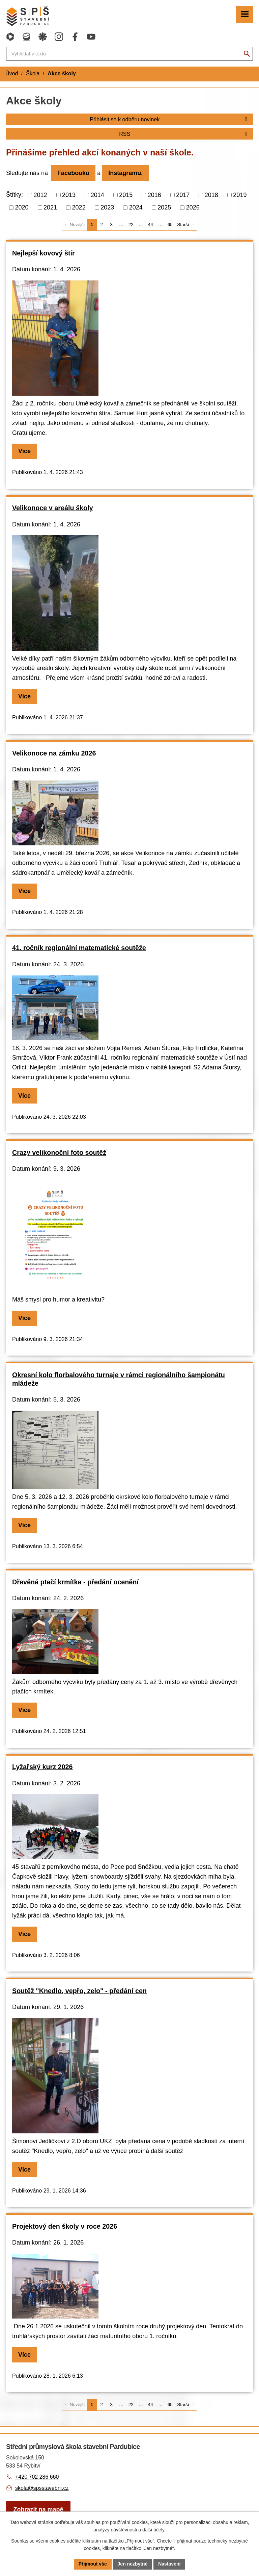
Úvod (11, 73)
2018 (211, 195)
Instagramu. (125, 173)
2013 (69, 195)
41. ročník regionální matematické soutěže (79, 947)
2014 (97, 195)
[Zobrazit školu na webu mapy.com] (38, 2509)
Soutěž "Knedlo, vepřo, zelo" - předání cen (79, 1991)
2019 (240, 195)
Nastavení (169, 2564)
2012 (40, 195)
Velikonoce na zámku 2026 (54, 753)
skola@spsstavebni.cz (42, 2488)
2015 (126, 195)
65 (170, 224)
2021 (50, 207)
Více (24, 451)
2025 (164, 207)
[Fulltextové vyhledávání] (129, 53)
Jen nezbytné (133, 2564)
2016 (154, 195)
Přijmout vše (93, 2564)
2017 (183, 195)
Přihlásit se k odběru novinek (170, 119)
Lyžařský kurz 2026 (42, 1766)
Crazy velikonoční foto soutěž (59, 1152)
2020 (22, 207)
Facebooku (73, 173)
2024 (136, 207)
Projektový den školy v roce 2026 (64, 2226)
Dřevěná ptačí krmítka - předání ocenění (75, 1582)
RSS (184, 134)
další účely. (154, 2530)
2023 (107, 207)
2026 (193, 207)
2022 (79, 207)
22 (131, 224)
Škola (32, 73)
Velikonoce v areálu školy (52, 508)
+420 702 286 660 (37, 2477)
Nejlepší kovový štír (43, 253)
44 (150, 224)
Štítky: (14, 194)
